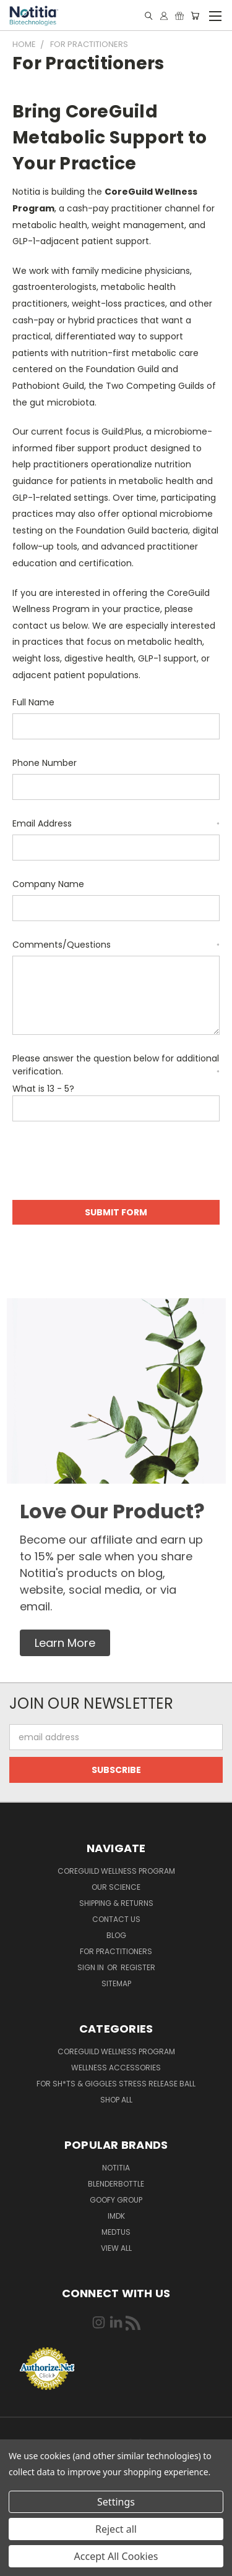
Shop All (116, 2099)
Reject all (116, 2529)
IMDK (116, 2216)
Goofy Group (116, 2200)
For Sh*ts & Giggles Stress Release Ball (116, 2083)
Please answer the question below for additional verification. (116, 1065)
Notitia (116, 2167)
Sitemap (116, 1983)
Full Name (33, 702)
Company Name (48, 884)
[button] (65, 1643)
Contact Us (116, 1919)
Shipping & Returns (116, 1903)
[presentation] (106, 1163)
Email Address (116, 823)
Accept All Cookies (116, 2556)
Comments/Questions (116, 944)
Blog (116, 1935)
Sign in (91, 1967)
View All (116, 2248)
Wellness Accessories (116, 2067)
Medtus (116, 2232)
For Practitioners (116, 1951)
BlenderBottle (116, 2184)
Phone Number (44, 763)
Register (138, 1967)
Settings (116, 2502)
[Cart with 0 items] (195, 16)
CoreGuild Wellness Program (116, 1871)
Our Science (116, 1887)
